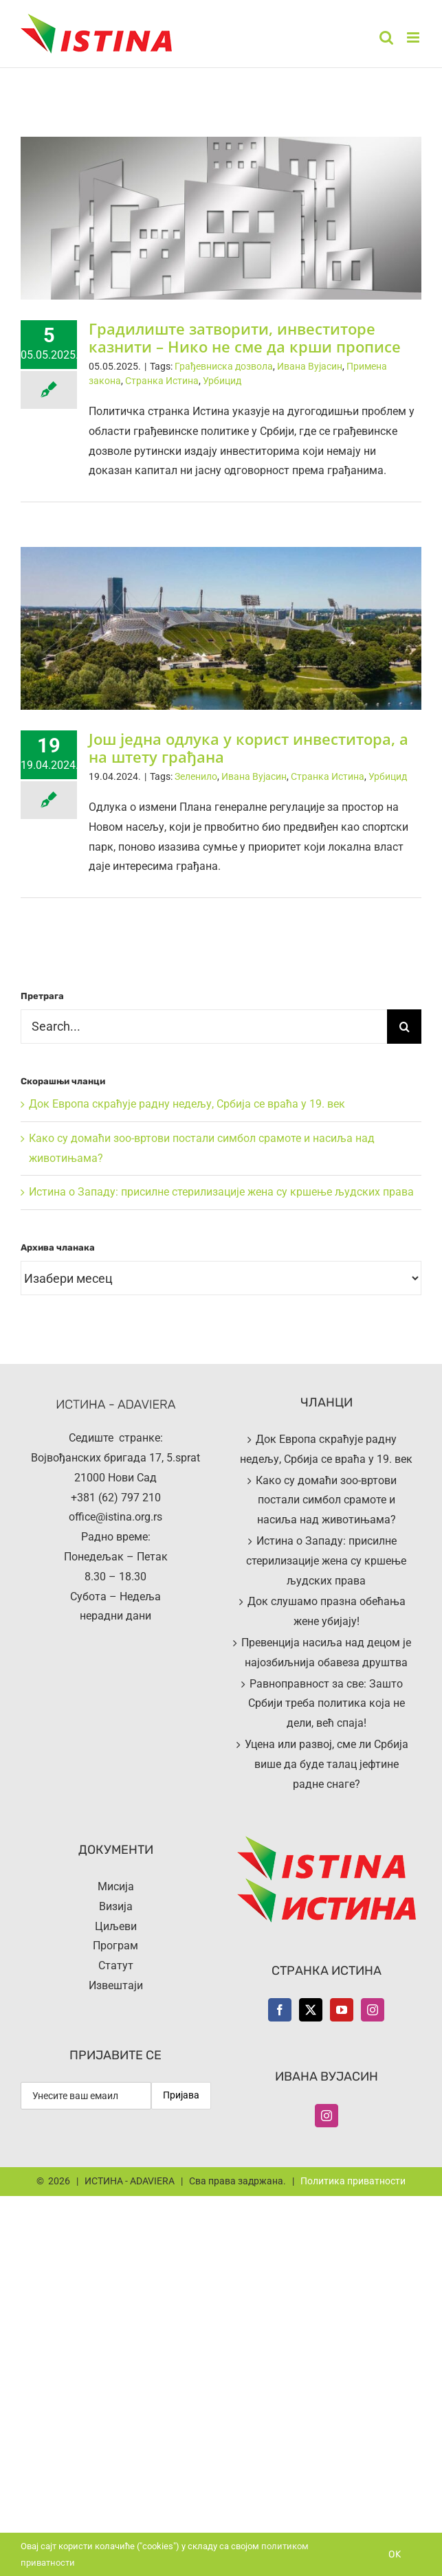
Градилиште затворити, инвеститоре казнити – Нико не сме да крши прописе (245, 337)
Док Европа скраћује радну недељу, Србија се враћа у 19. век (187, 1103)
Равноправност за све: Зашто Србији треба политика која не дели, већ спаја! (326, 1703)
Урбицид (222, 380)
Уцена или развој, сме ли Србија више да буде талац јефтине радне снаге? (326, 1764)
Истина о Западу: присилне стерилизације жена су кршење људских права (221, 1191)
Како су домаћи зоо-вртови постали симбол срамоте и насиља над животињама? (326, 1500)
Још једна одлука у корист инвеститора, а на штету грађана (248, 747)
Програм (115, 1945)
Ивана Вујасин (309, 366)
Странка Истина (162, 380)
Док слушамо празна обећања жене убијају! (326, 1611)
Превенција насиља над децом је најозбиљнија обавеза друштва (326, 1652)
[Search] (404, 1026)
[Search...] (204, 1026)
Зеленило (196, 776)
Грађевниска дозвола (224, 366)
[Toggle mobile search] (386, 37)
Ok (394, 2554)
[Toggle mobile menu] (414, 37)
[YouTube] (341, 2009)
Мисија (116, 1886)
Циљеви (116, 1926)
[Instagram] (372, 2009)
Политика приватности (353, 2180)
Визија (116, 1906)
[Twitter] (310, 2009)
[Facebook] (279, 2009)
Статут (115, 1965)
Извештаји (116, 1985)
